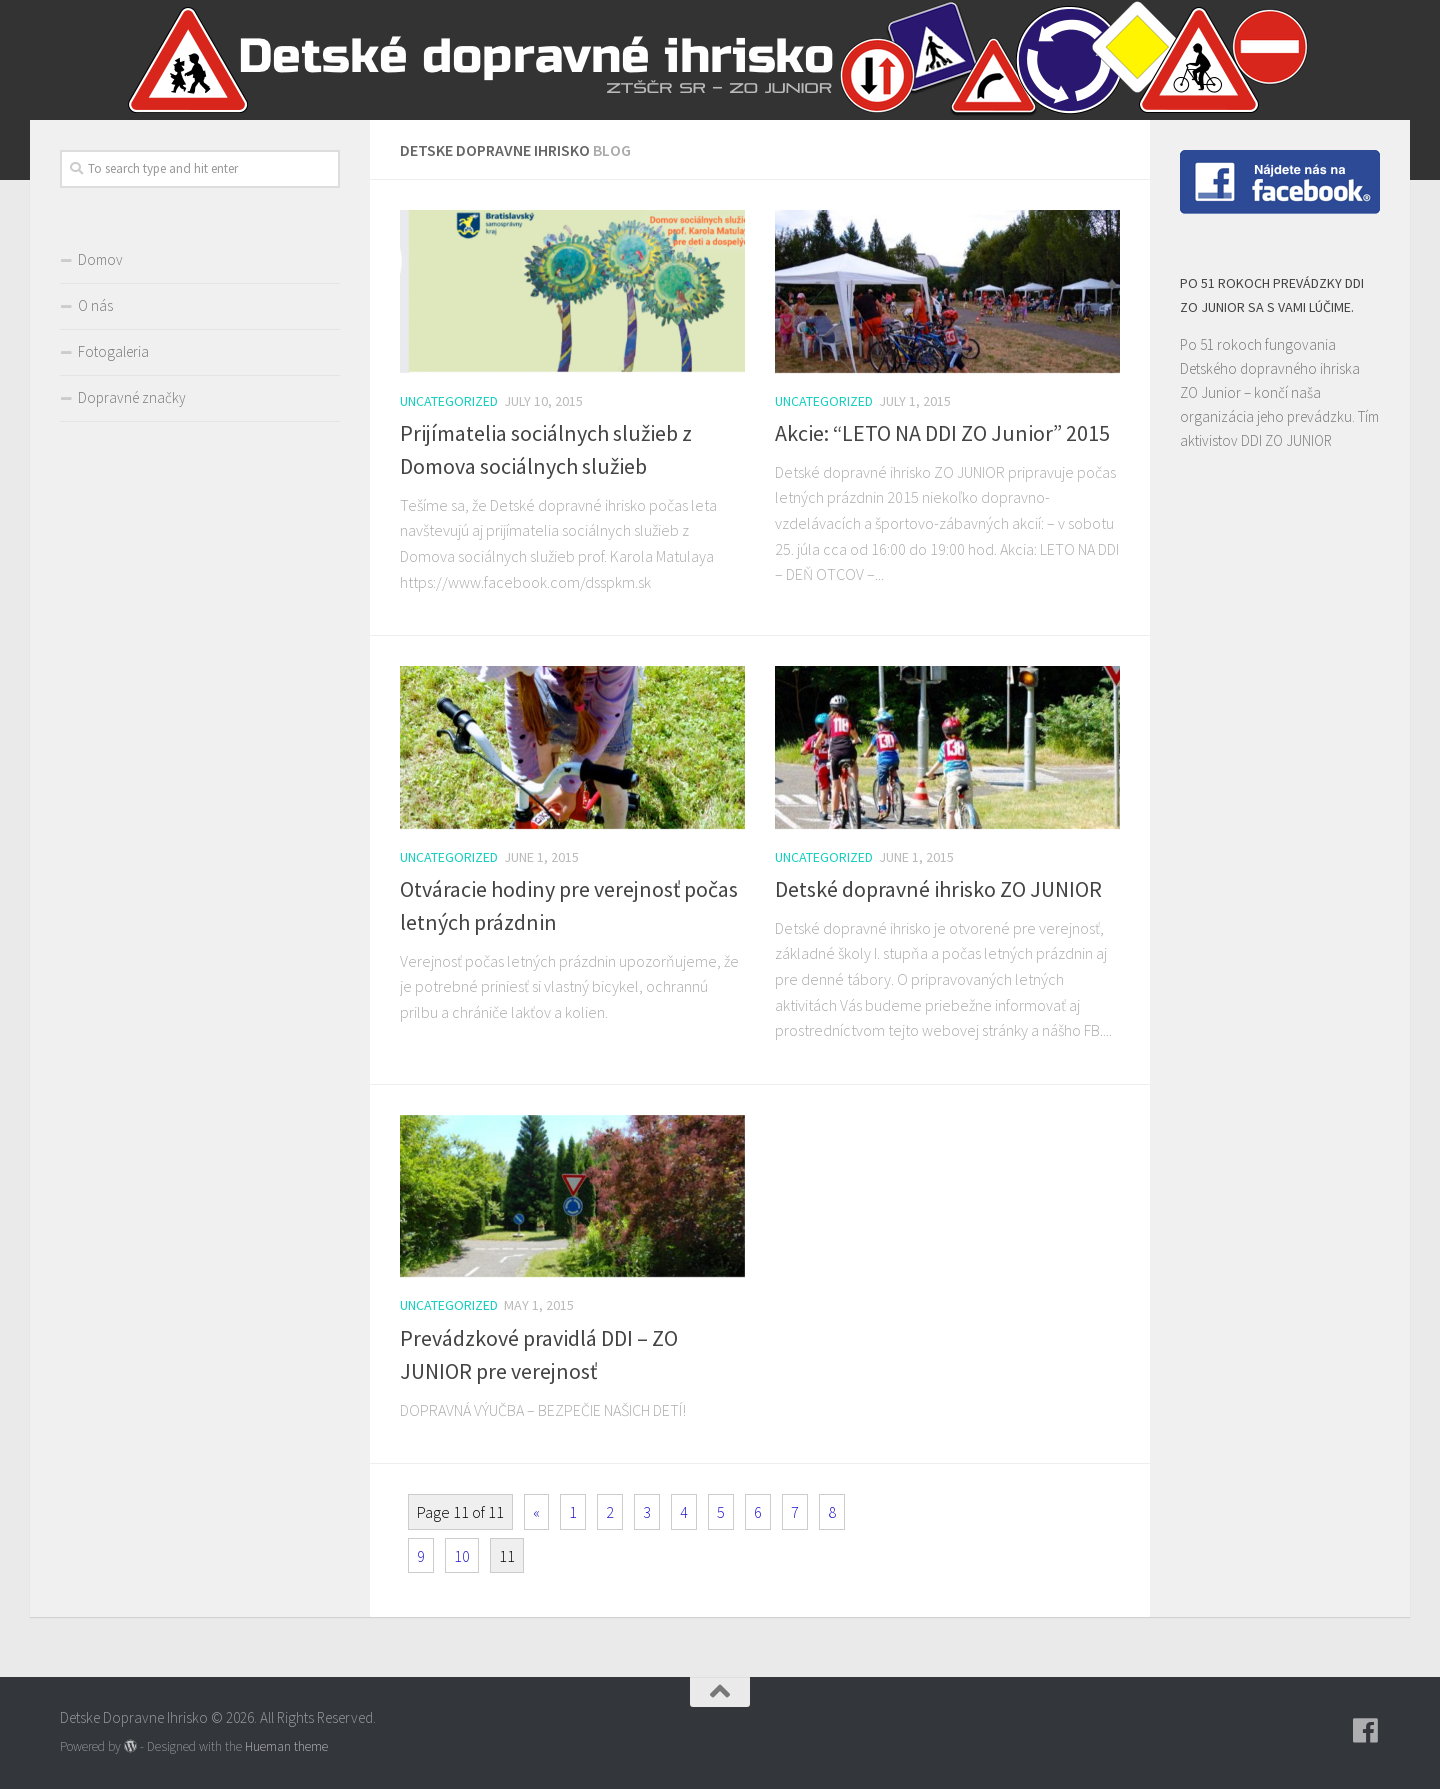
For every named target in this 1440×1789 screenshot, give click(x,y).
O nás (95, 305)
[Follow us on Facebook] (1366, 1731)
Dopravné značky (132, 397)
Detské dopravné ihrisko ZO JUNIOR (938, 889)
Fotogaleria (113, 351)
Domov (100, 259)
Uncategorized (449, 401)
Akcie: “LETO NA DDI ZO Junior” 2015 (942, 433)
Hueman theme (286, 1746)
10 (462, 1556)
